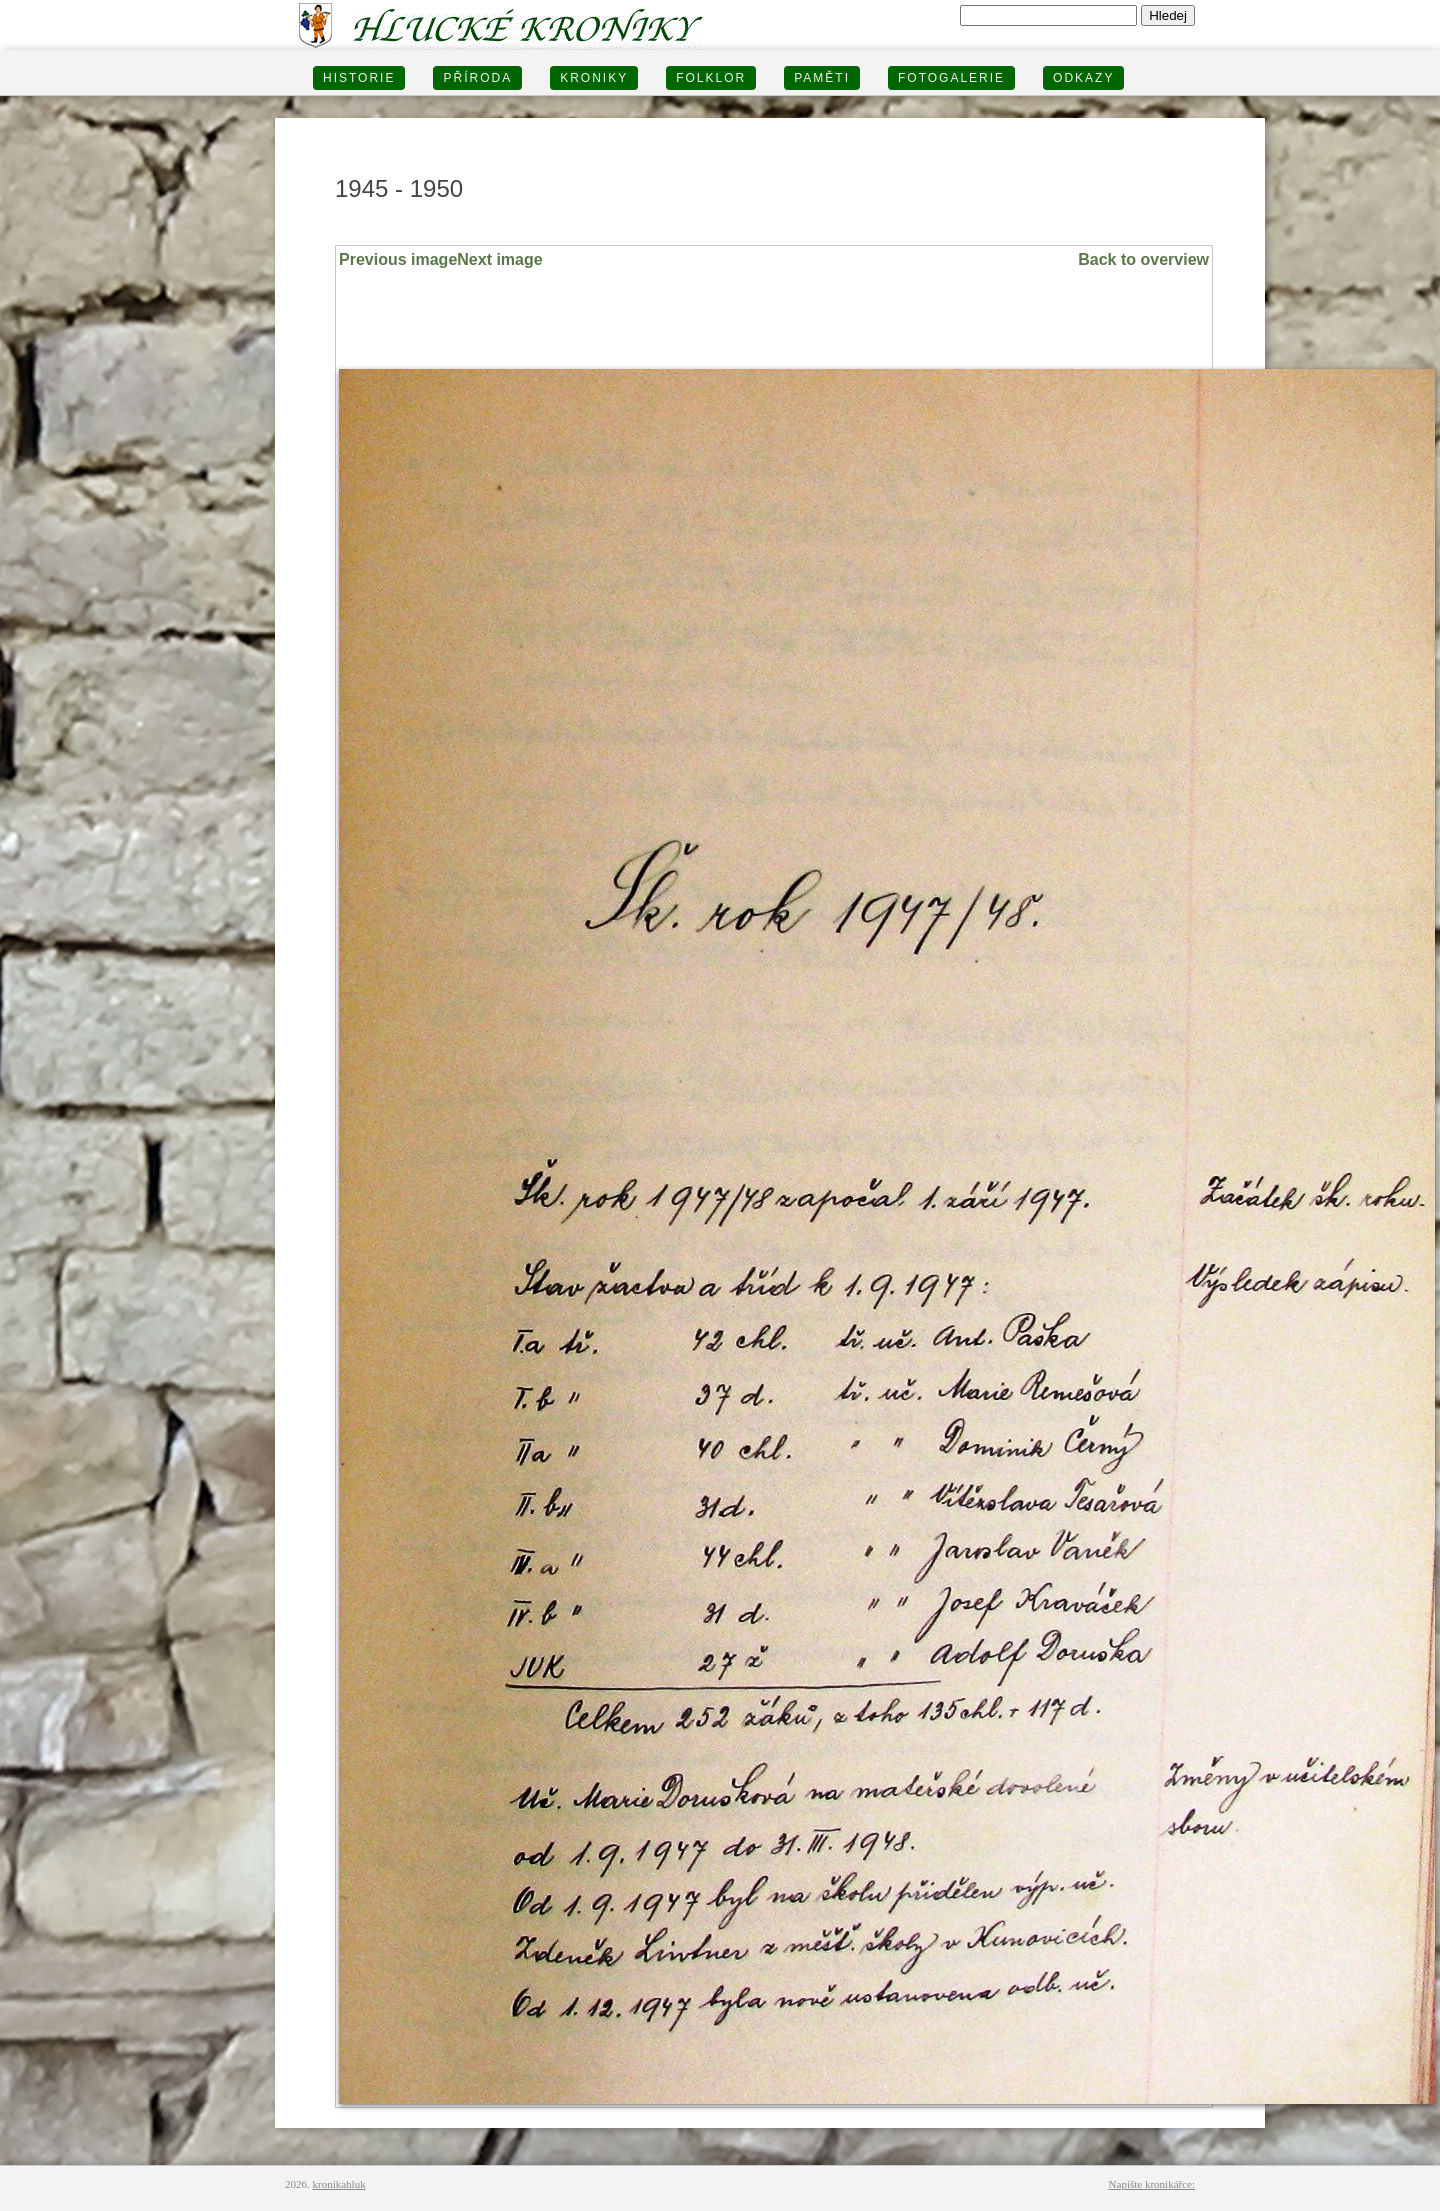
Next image (499, 259)
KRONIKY (594, 78)
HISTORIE (359, 78)
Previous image (398, 259)
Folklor (711, 78)
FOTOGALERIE (951, 78)
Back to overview (1143, 259)
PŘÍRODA (477, 78)
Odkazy (1083, 78)
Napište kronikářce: (1152, 2184)
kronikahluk (339, 2184)
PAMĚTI (822, 78)
